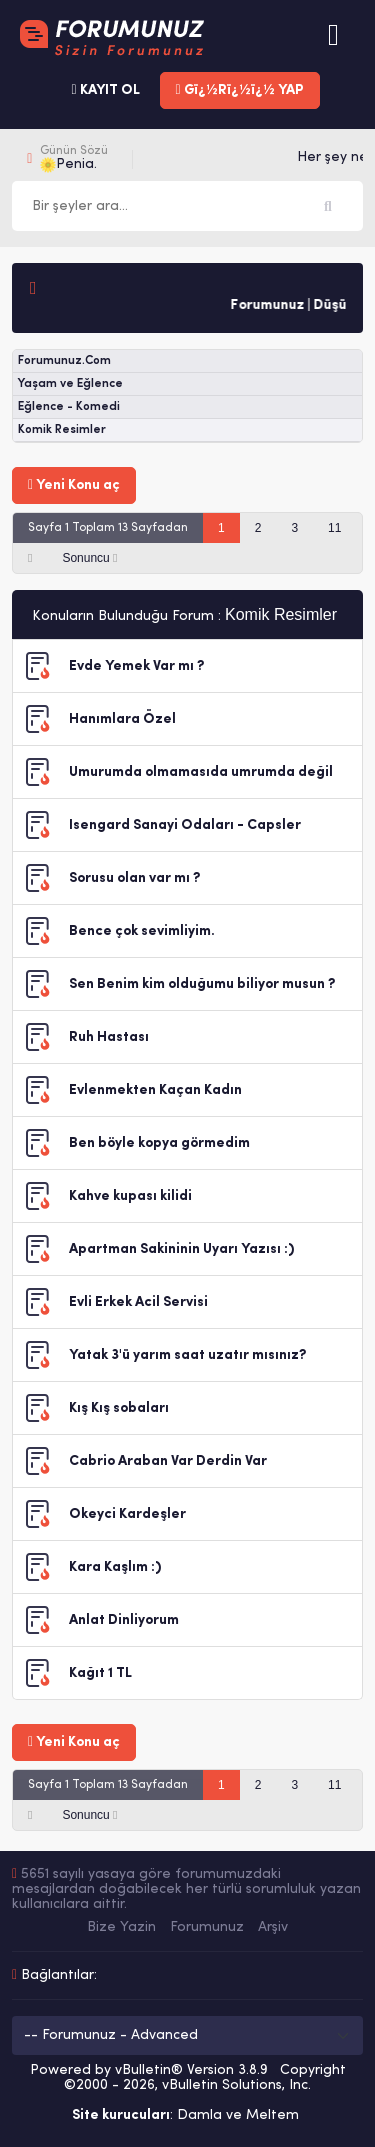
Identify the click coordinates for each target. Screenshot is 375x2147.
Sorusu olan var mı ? (134, 878)
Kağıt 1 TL (100, 1673)
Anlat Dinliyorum (124, 1620)
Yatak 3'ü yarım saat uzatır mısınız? (187, 1355)
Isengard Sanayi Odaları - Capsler (185, 825)
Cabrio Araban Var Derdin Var (168, 1461)
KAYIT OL (105, 90)
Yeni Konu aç (74, 485)
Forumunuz (207, 1927)
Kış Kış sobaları (119, 1408)
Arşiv (273, 1927)
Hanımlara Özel (122, 719)
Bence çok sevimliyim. (142, 931)
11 (334, 528)
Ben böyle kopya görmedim (159, 1143)
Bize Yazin (121, 1927)
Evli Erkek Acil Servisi (138, 1302)
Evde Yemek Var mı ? (136, 666)
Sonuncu (89, 558)
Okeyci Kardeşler (127, 1514)
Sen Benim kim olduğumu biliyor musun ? (202, 984)
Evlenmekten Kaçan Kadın (155, 1090)
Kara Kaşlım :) (115, 1567)
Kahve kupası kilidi (130, 1196)
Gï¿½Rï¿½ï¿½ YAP (240, 90)
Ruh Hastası (109, 1037)
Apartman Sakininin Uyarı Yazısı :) (181, 1249)
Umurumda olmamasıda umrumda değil (201, 772)
